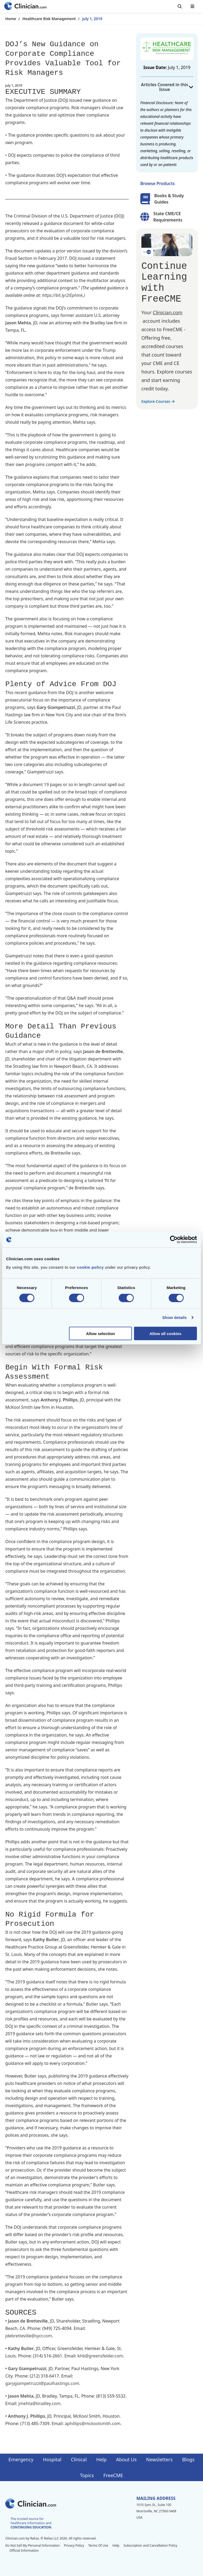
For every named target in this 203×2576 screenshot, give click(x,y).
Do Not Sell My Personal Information (32, 2545)
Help (101, 2459)
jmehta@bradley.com (40, 2403)
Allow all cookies (165, 1333)
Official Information (24, 2550)
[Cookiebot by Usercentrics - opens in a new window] (174, 1240)
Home (10, 18)
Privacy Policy (74, 2545)
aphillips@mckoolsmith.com (93, 2423)
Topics (87, 2475)
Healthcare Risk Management (49, 18)
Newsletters (159, 2459)
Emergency (20, 2459)
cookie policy (90, 1267)
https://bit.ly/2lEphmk (62, 295)
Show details (174, 1317)
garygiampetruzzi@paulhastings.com (42, 2383)
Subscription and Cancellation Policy (150, 2545)
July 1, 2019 (92, 18)
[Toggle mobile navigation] (192, 6)
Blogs (188, 2459)
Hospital (52, 2459)
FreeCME (113, 2475)
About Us (126, 2459)
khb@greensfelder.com (100, 2356)
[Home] (25, 6)
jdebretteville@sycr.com (28, 2336)
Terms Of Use (98, 2545)
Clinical (79, 2459)
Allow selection (100, 1333)
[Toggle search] (179, 6)
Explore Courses (157, 401)
